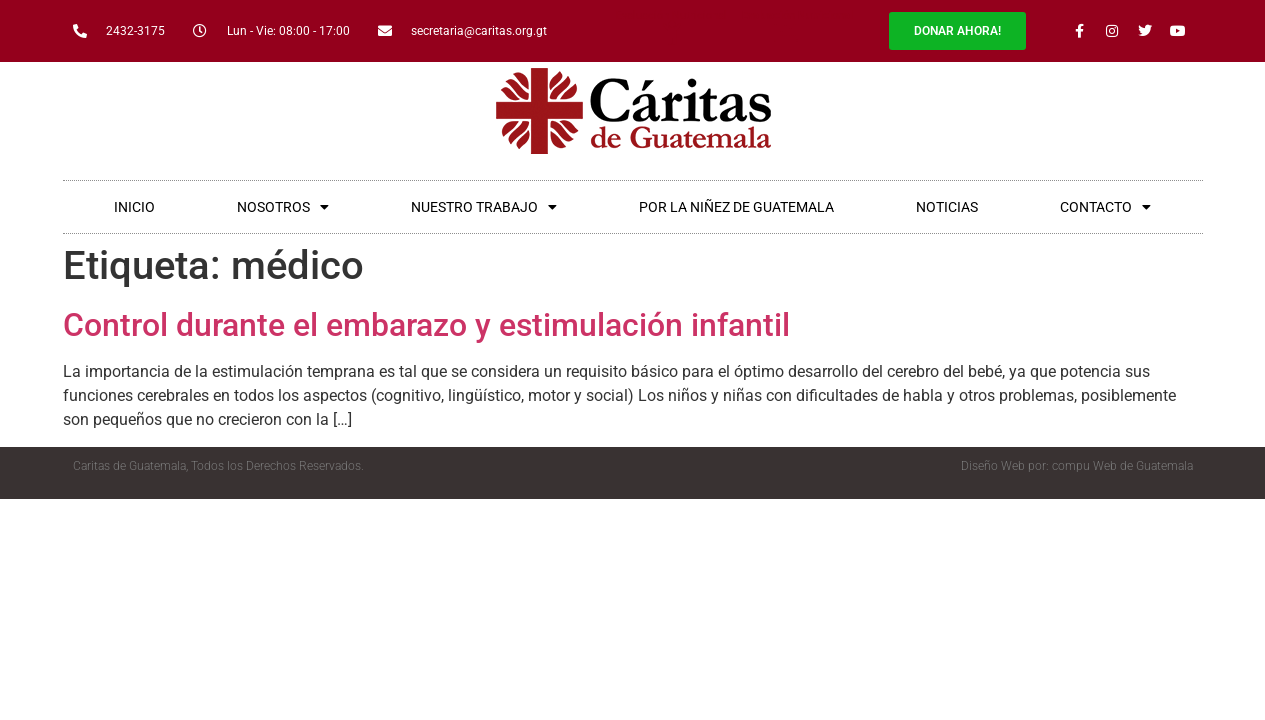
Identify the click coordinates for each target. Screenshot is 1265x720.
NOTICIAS (947, 207)
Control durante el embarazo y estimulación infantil (426, 325)
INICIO (134, 207)
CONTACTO (1105, 207)
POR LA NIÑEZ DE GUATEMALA (736, 207)
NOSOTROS (283, 207)
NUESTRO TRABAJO (484, 207)
